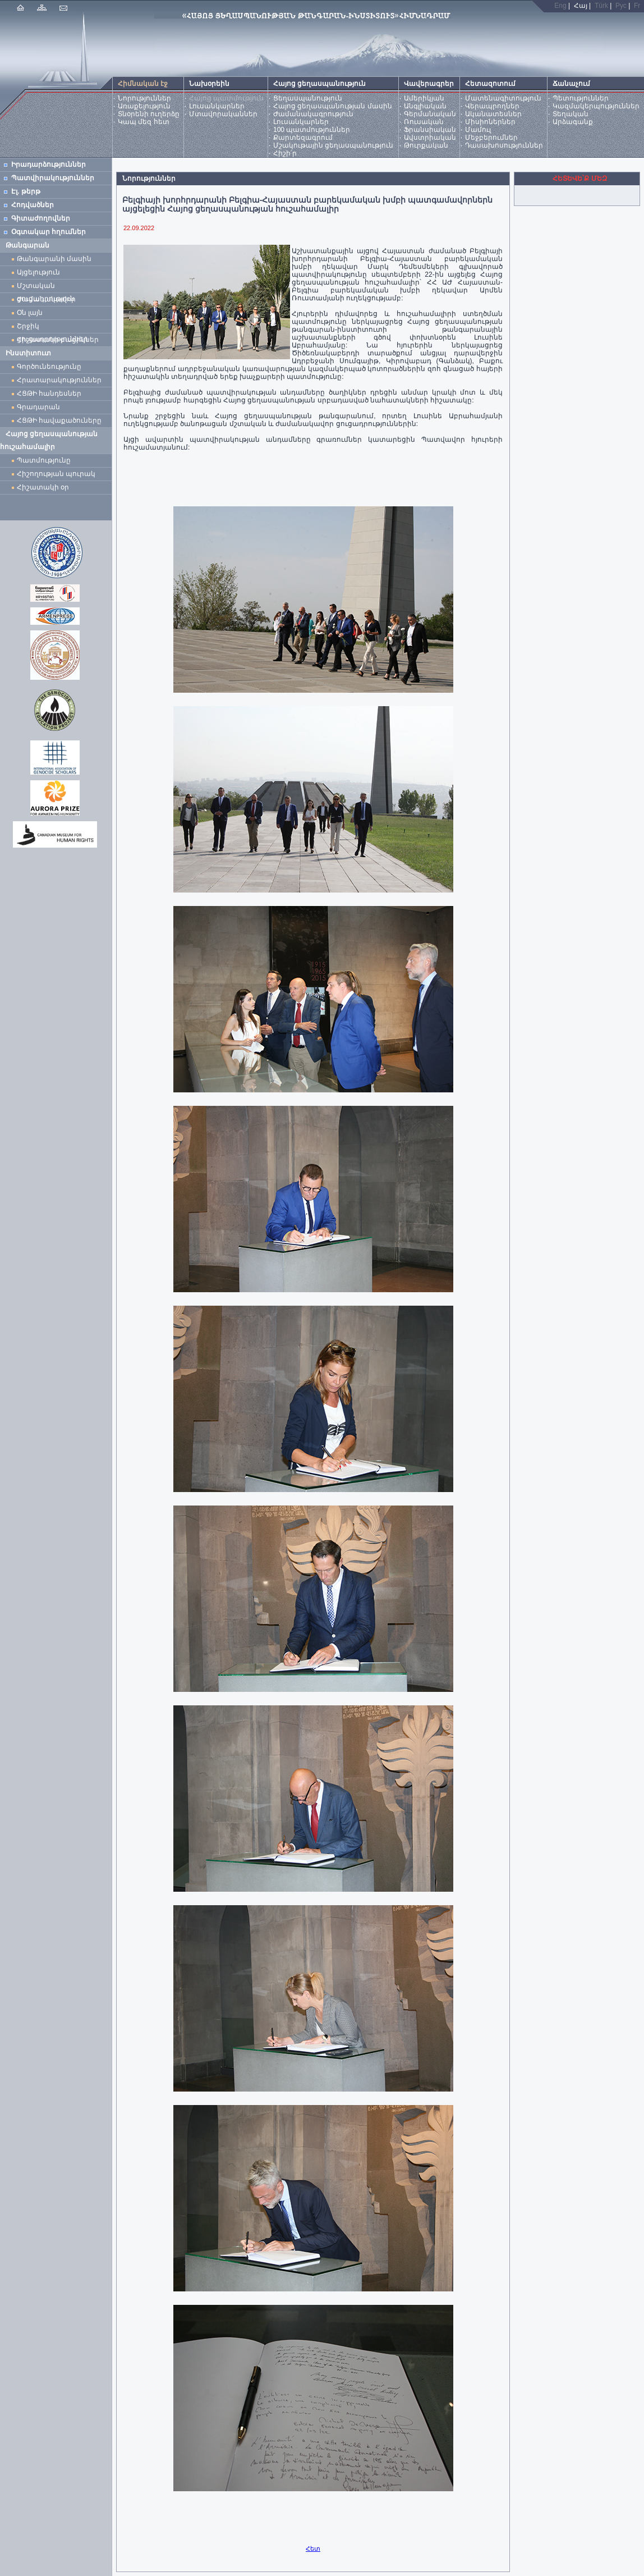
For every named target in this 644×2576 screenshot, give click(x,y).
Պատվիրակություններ (52, 178)
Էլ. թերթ (25, 191)
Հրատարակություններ (59, 380)
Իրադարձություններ (48, 164)
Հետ (313, 2548)
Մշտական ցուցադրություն (46, 287)
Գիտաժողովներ (40, 218)
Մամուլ (478, 130)
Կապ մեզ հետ (143, 122)
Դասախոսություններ (504, 145)
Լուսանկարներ (217, 106)
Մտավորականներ (223, 114)
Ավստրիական (430, 137)
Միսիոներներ (490, 122)
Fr (637, 6)
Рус (621, 6)
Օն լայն (32, 313)
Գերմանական (430, 114)
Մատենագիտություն (503, 98)
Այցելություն (38, 272)
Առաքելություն (144, 106)
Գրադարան (38, 407)
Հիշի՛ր (285, 153)
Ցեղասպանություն (307, 98)
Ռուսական (424, 122)
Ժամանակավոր (46, 299)
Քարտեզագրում (303, 137)
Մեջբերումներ (491, 137)
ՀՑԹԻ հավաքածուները (59, 420)
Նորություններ (144, 98)
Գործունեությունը (49, 366)
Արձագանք (573, 122)
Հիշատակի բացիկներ (60, 340)
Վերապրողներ (492, 106)
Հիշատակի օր (43, 487)
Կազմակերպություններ (596, 106)
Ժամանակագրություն (313, 114)
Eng (560, 6)
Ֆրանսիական (430, 130)
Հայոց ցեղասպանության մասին (332, 106)
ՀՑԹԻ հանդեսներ (51, 393)
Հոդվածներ (32, 205)
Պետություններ (581, 98)
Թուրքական (426, 145)
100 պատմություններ (311, 130)
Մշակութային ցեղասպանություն (333, 145)
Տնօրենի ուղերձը (149, 114)
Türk (601, 6)
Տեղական (570, 114)
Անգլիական (425, 106)
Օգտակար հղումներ (48, 232)
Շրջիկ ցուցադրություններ (54, 327)
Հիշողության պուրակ (56, 474)
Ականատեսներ (493, 114)
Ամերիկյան (424, 98)
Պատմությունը (44, 460)
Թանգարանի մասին (54, 259)
